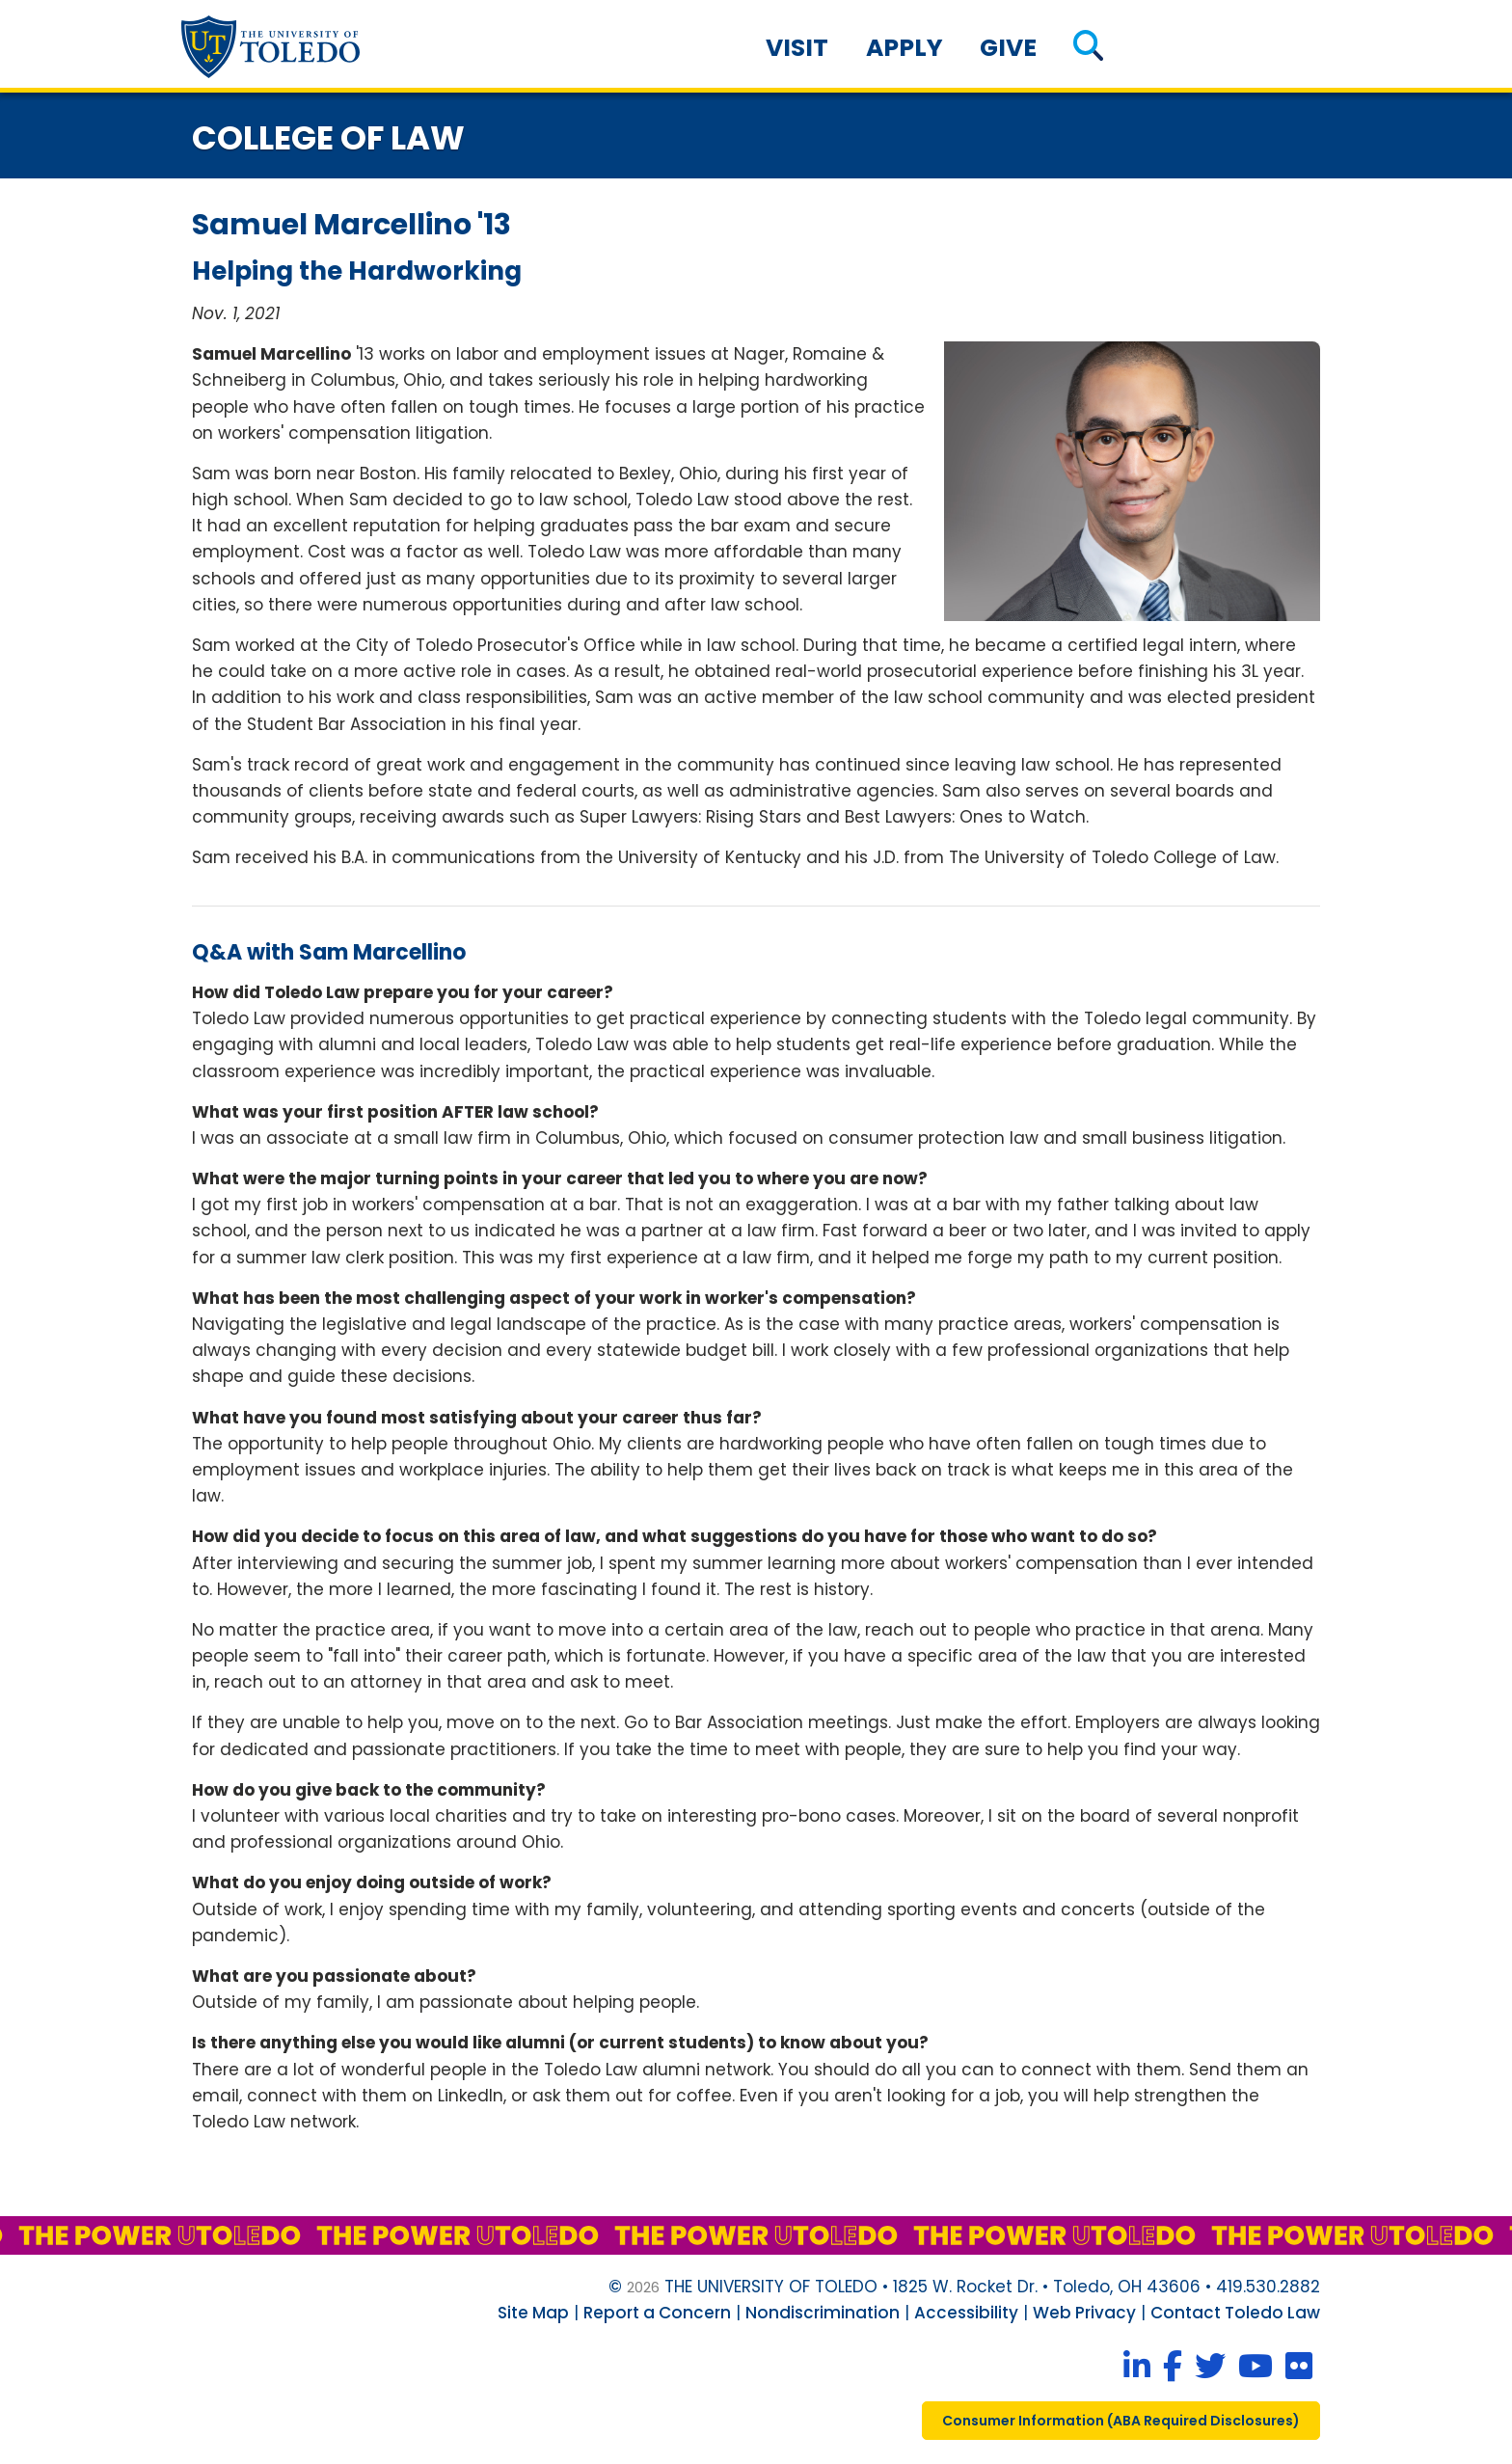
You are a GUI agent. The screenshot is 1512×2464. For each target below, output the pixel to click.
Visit (797, 48)
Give (1008, 48)
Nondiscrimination (822, 2312)
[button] (1088, 48)
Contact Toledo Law (1235, 2312)
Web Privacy (1084, 2312)
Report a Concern (657, 2312)
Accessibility (966, 2312)
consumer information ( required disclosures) (1121, 2420)
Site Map (533, 2312)
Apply (904, 48)
